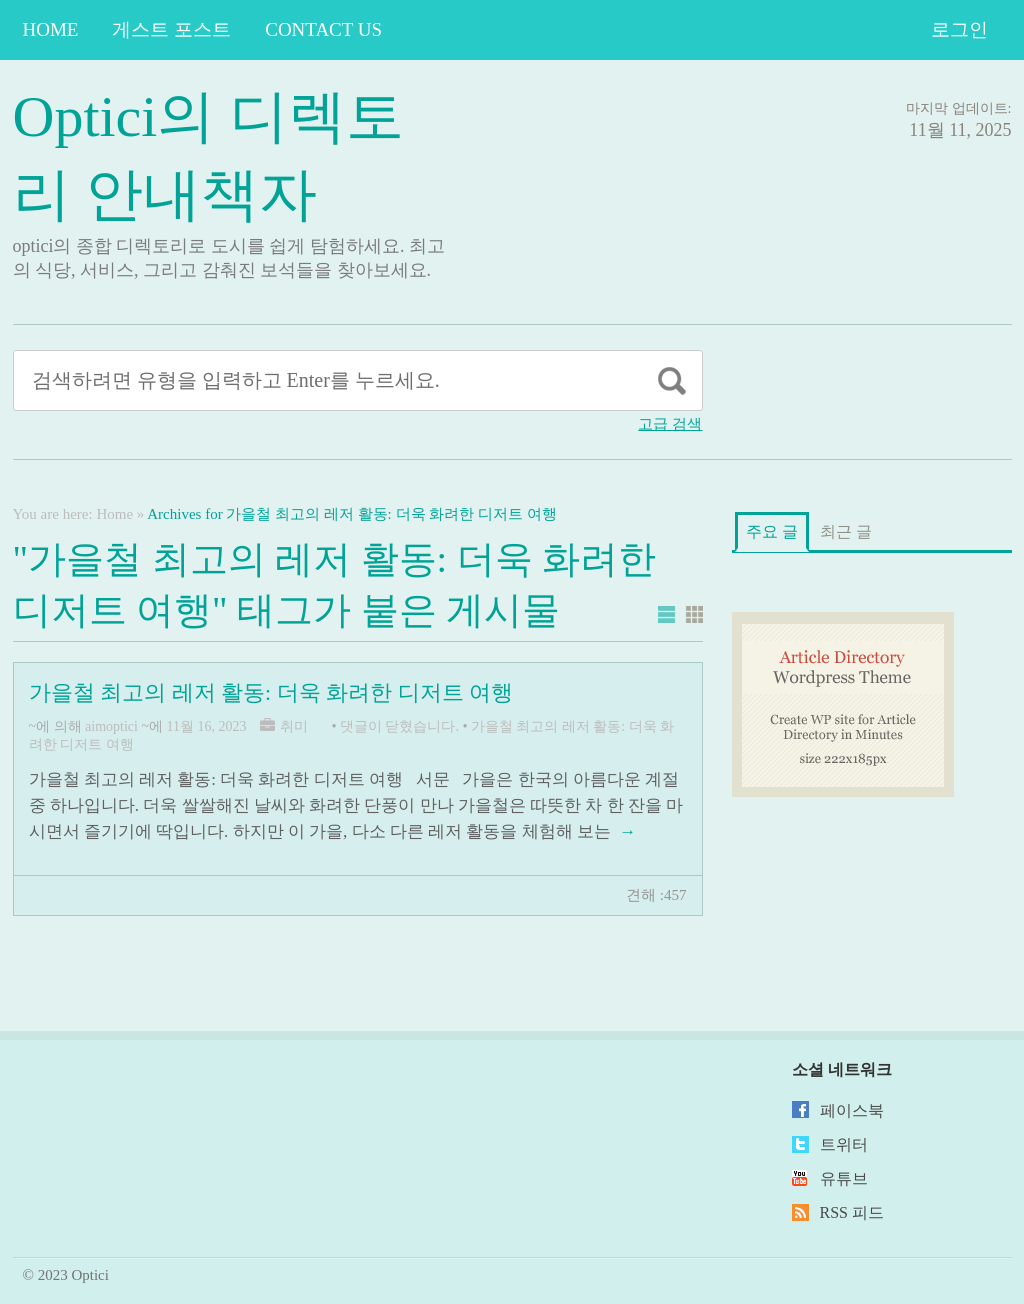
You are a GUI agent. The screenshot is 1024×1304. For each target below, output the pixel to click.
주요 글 (772, 531)
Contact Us (323, 29)
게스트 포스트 (171, 29)
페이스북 (852, 1110)
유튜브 (844, 1178)
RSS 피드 (852, 1212)
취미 (294, 726)
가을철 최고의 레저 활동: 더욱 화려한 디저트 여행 (271, 692)
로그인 (959, 29)
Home (51, 29)
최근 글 (846, 531)
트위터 (844, 1144)
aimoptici (111, 726)
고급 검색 (670, 423)
